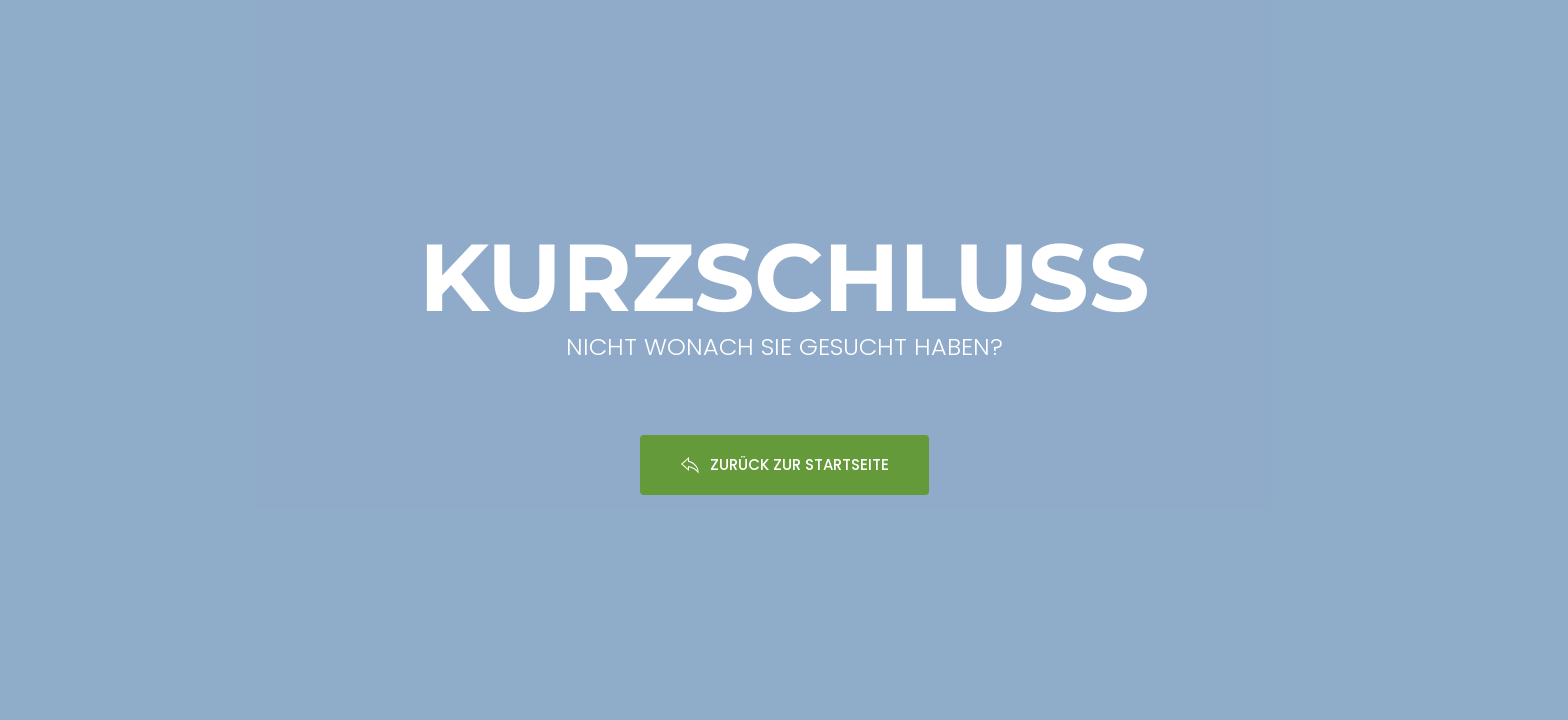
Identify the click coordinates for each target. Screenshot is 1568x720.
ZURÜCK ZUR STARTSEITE (784, 464)
